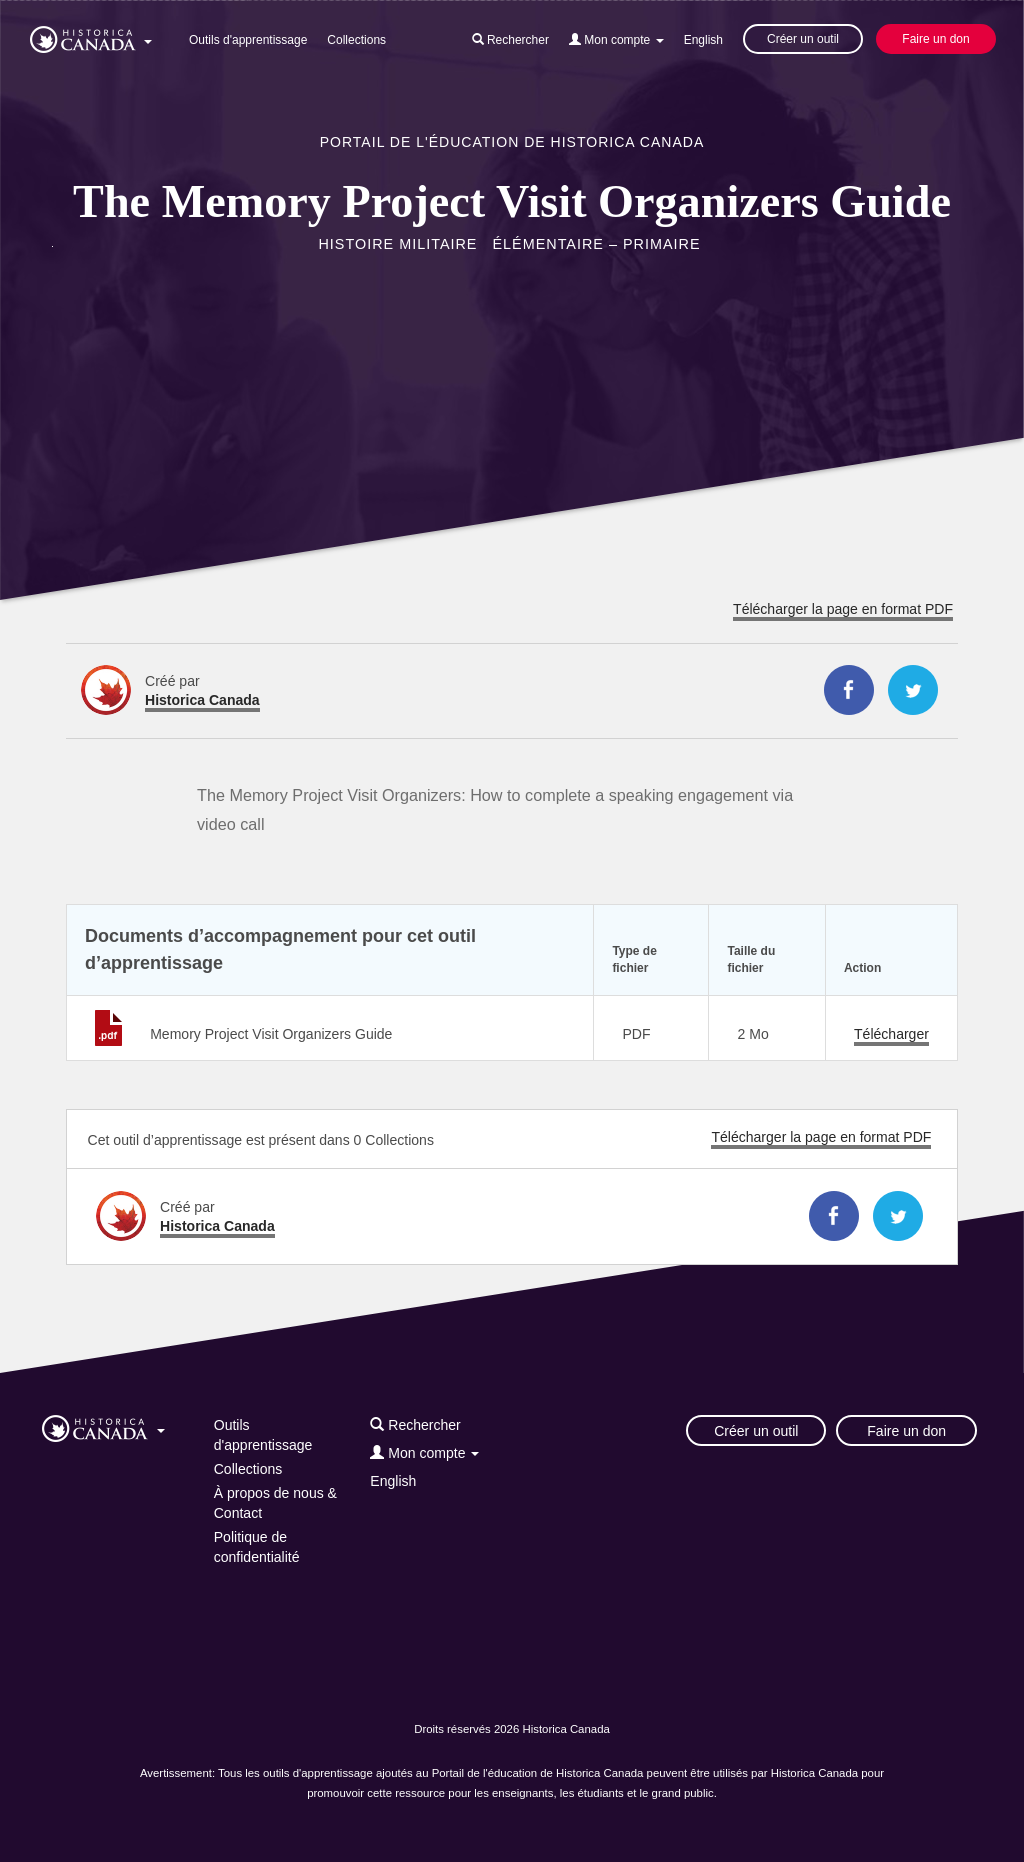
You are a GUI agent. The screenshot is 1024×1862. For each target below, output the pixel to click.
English (703, 40)
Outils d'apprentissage (248, 40)
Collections (356, 40)
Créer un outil (803, 39)
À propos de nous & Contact (275, 1503)
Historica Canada (202, 700)
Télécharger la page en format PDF (843, 609)
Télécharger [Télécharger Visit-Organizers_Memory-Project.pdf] (891, 1034)
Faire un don (935, 39)
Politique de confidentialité (257, 1547)
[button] (91, 36)
